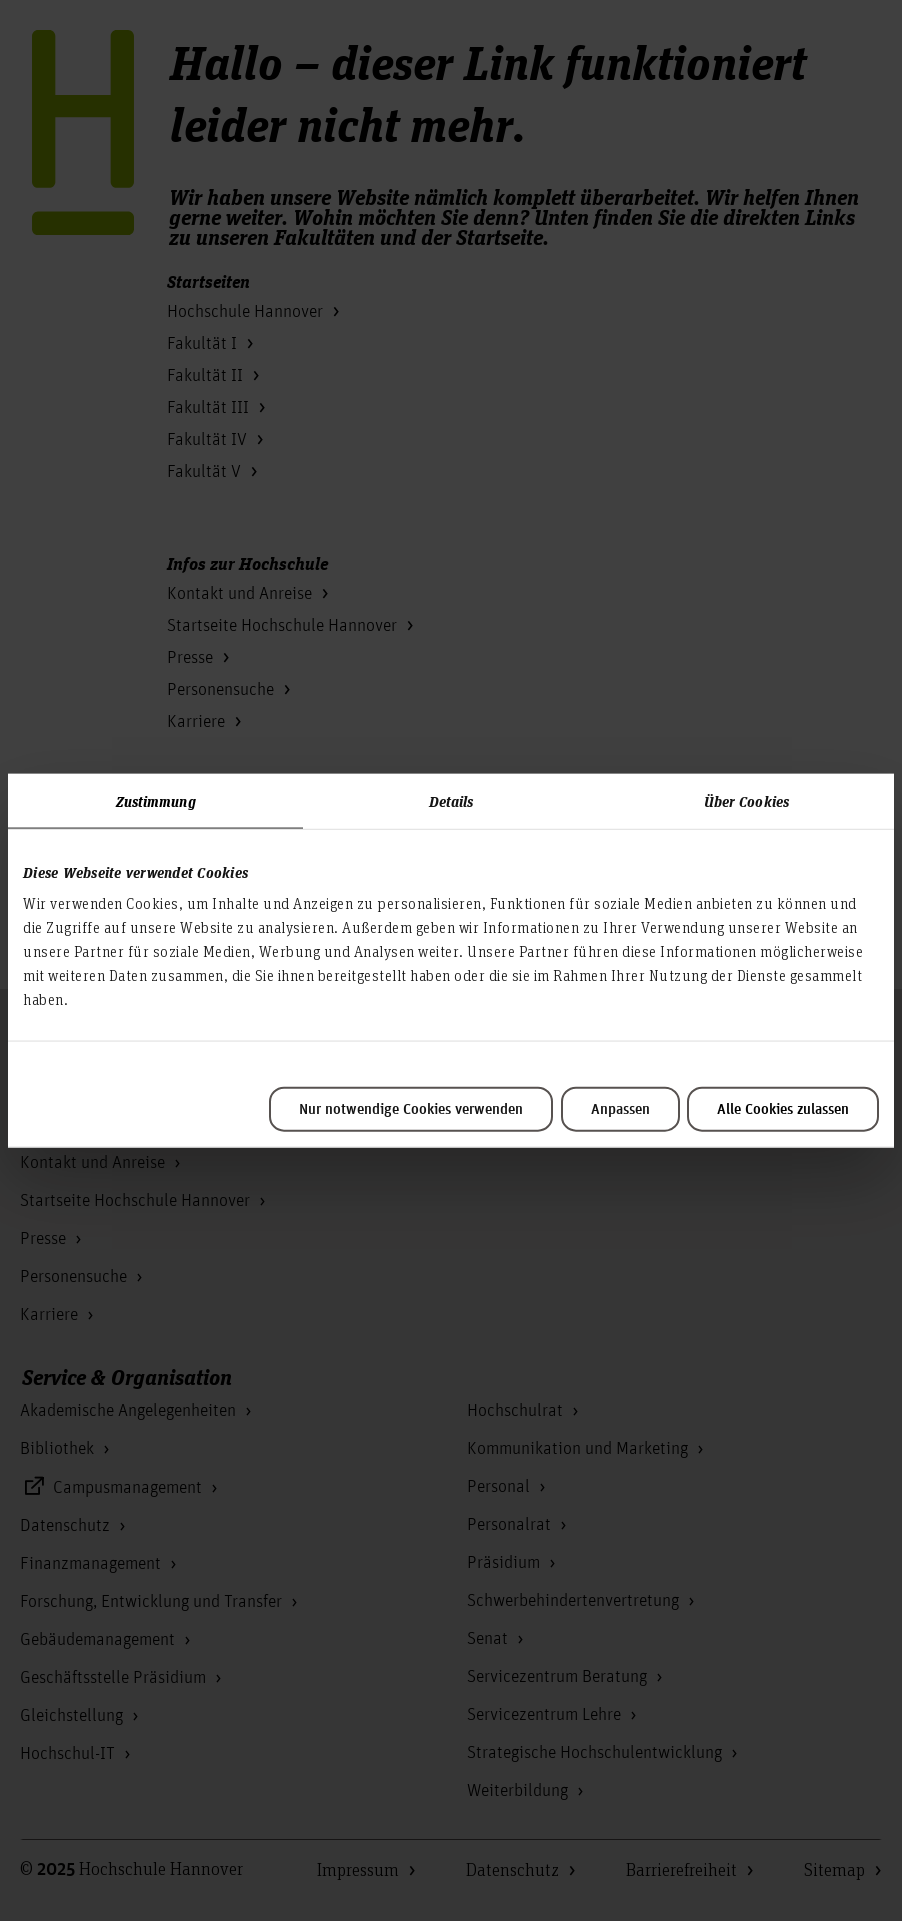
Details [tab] (451, 800)
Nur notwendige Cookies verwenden (411, 1110)
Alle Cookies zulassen (783, 1110)
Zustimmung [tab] (156, 800)
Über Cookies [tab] (746, 800)
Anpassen (620, 1110)
